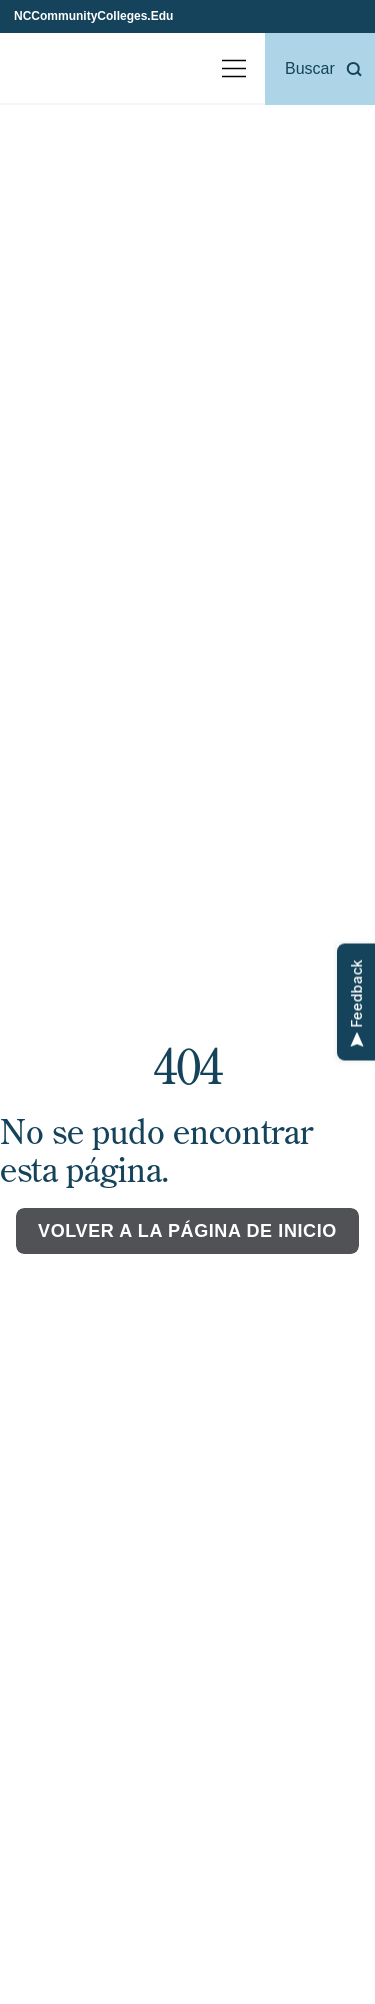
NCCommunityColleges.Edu (93, 16)
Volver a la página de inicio (187, 1231)
